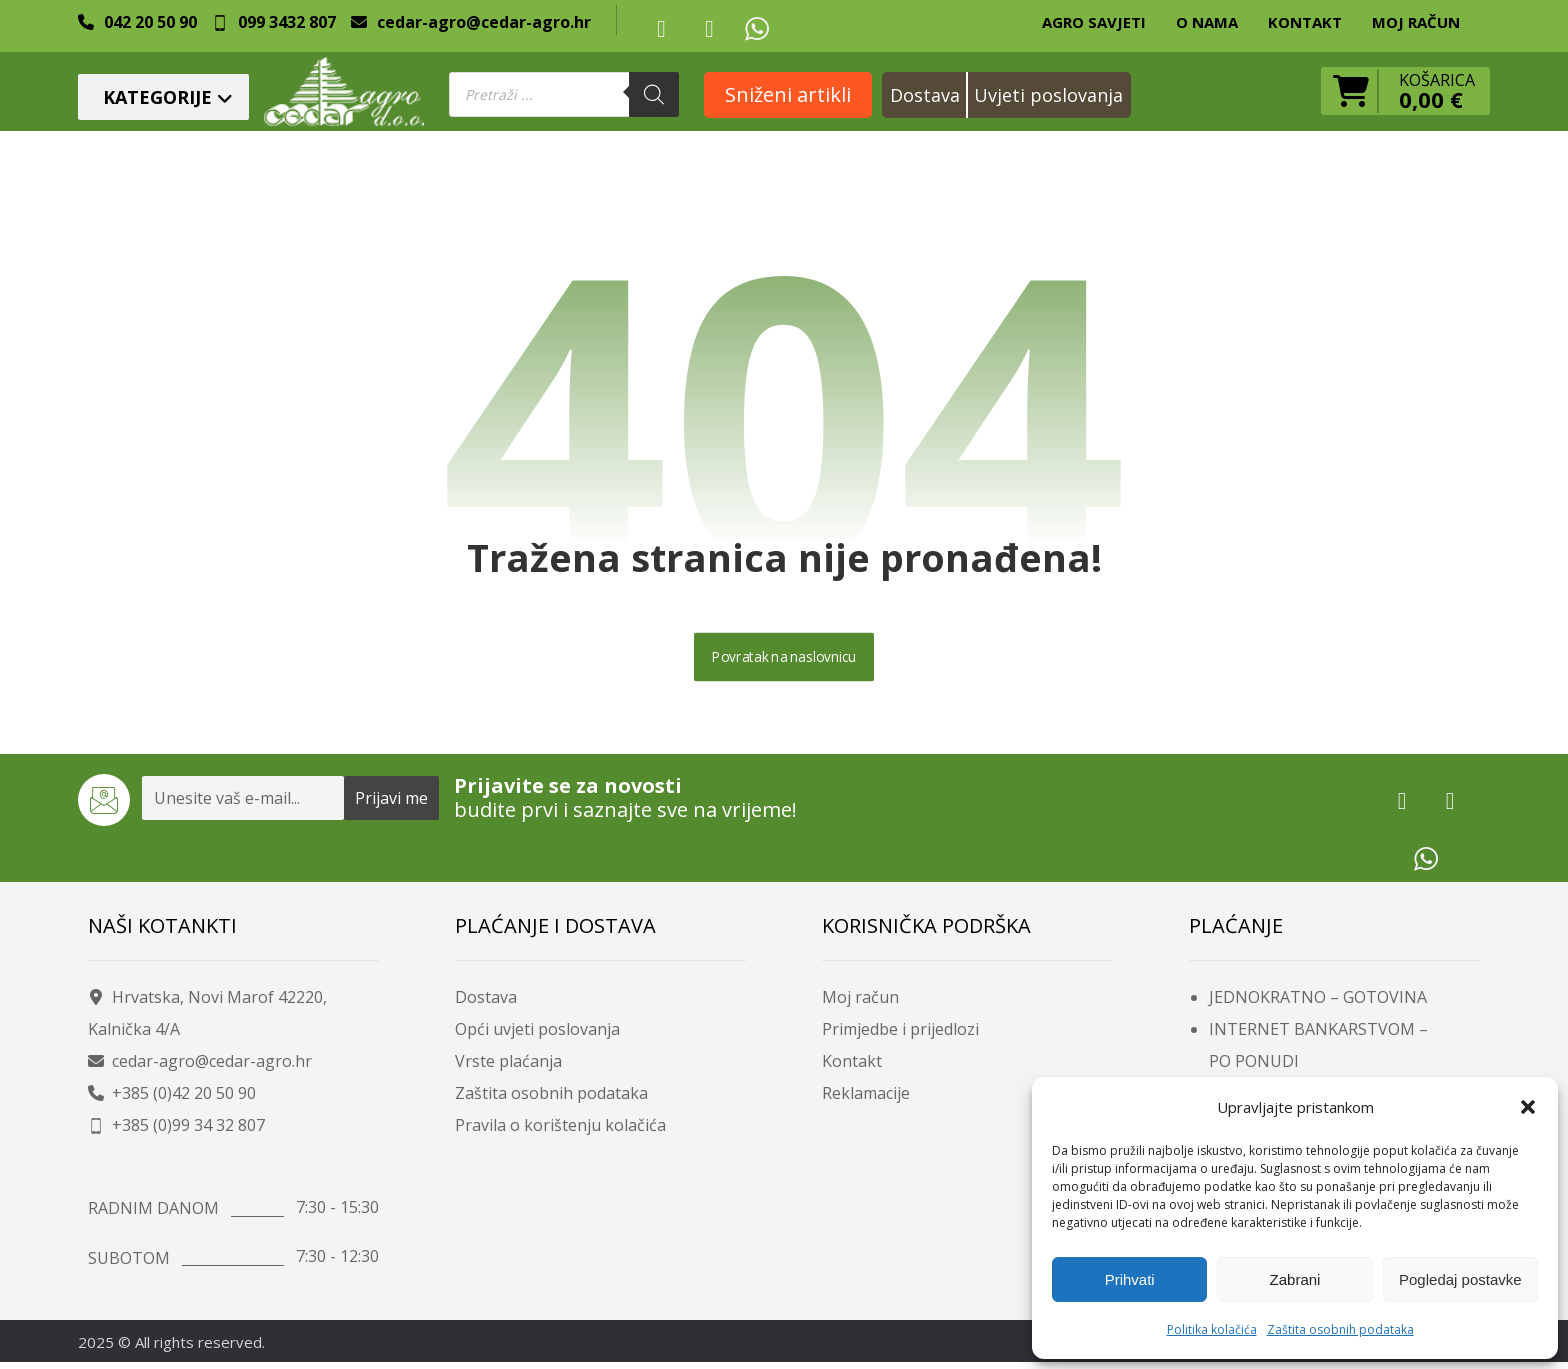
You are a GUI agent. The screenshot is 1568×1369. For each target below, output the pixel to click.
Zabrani (1295, 1279)
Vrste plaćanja (508, 1067)
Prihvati (1130, 1279)
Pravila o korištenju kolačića (560, 1131)
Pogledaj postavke (1460, 1279)
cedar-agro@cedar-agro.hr (200, 1067)
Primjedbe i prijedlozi (900, 1035)
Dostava (486, 1003)
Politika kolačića (1212, 1329)
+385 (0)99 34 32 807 (176, 1131)
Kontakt (852, 1067)
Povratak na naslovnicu (784, 662)
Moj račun (860, 1003)
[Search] (654, 94)
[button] (1528, 1107)
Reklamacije (866, 1099)
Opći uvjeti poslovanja (537, 1035)
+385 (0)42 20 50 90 (172, 1099)
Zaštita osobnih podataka (1340, 1329)
